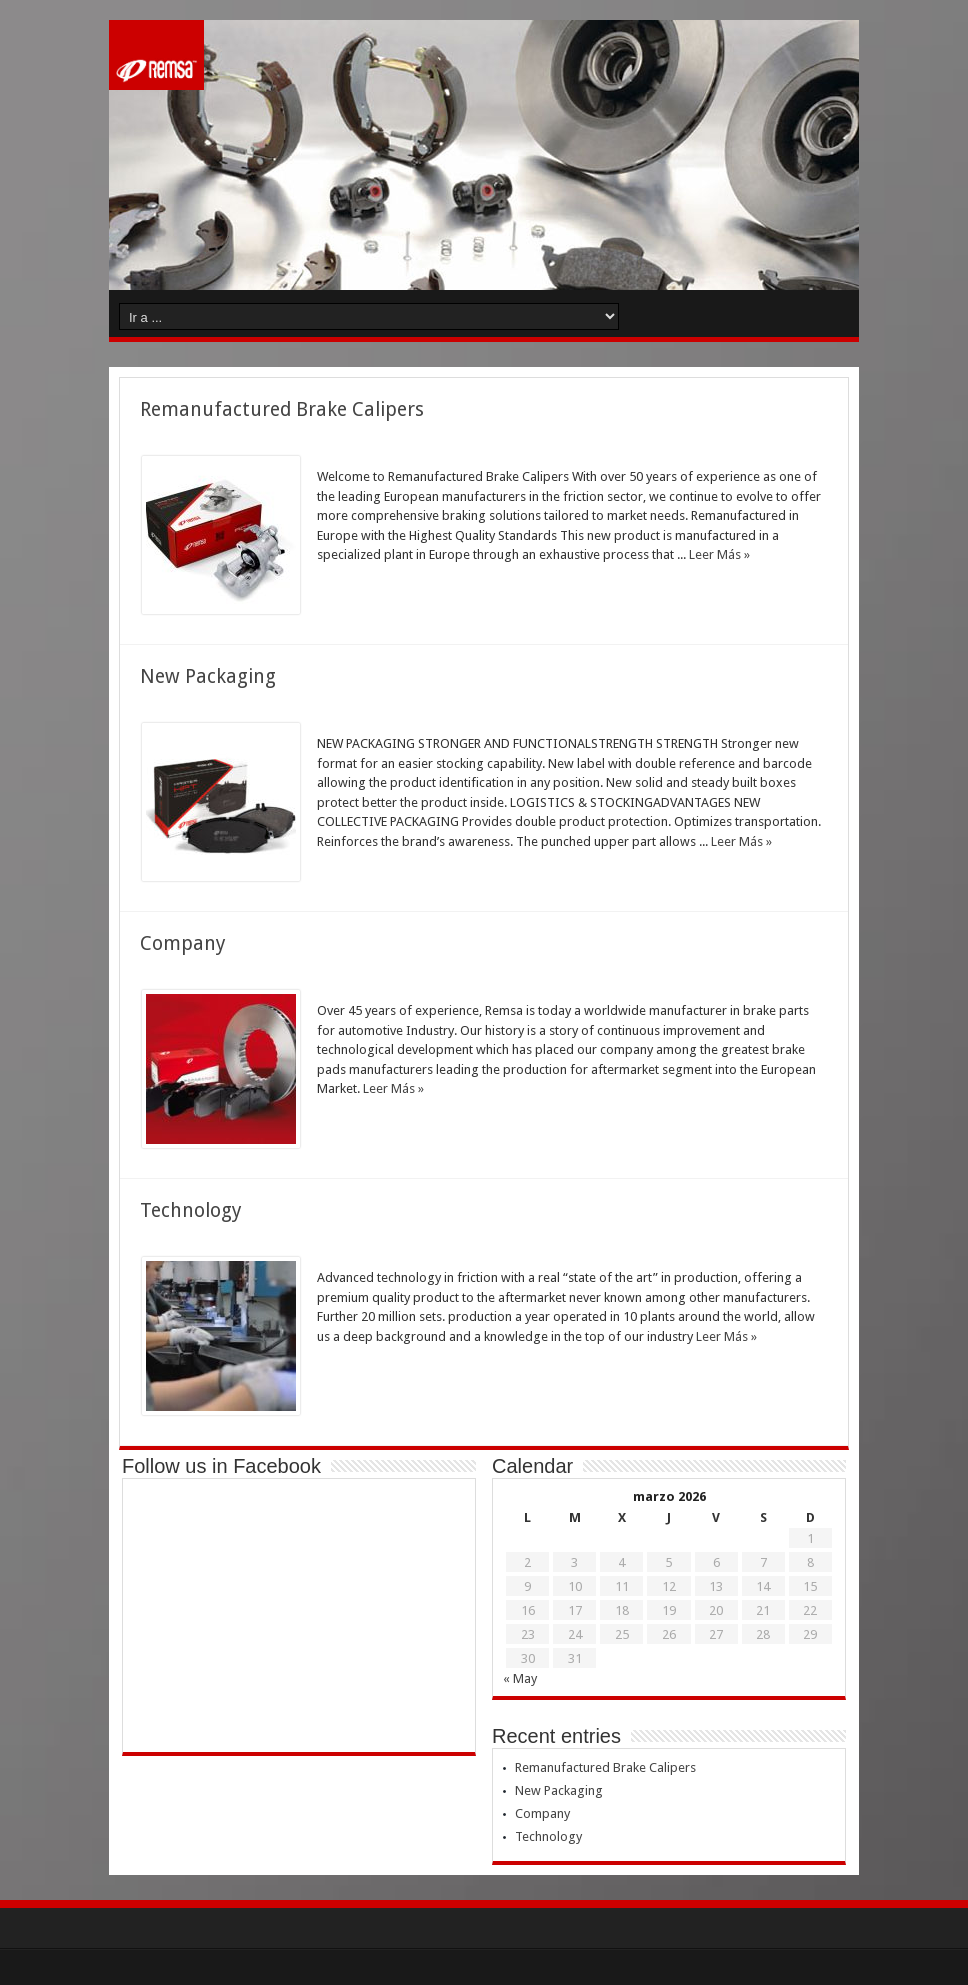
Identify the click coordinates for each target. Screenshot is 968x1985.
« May (520, 1678)
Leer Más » (719, 554)
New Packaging (208, 676)
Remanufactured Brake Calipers (282, 409)
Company (183, 943)
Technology (191, 1210)
